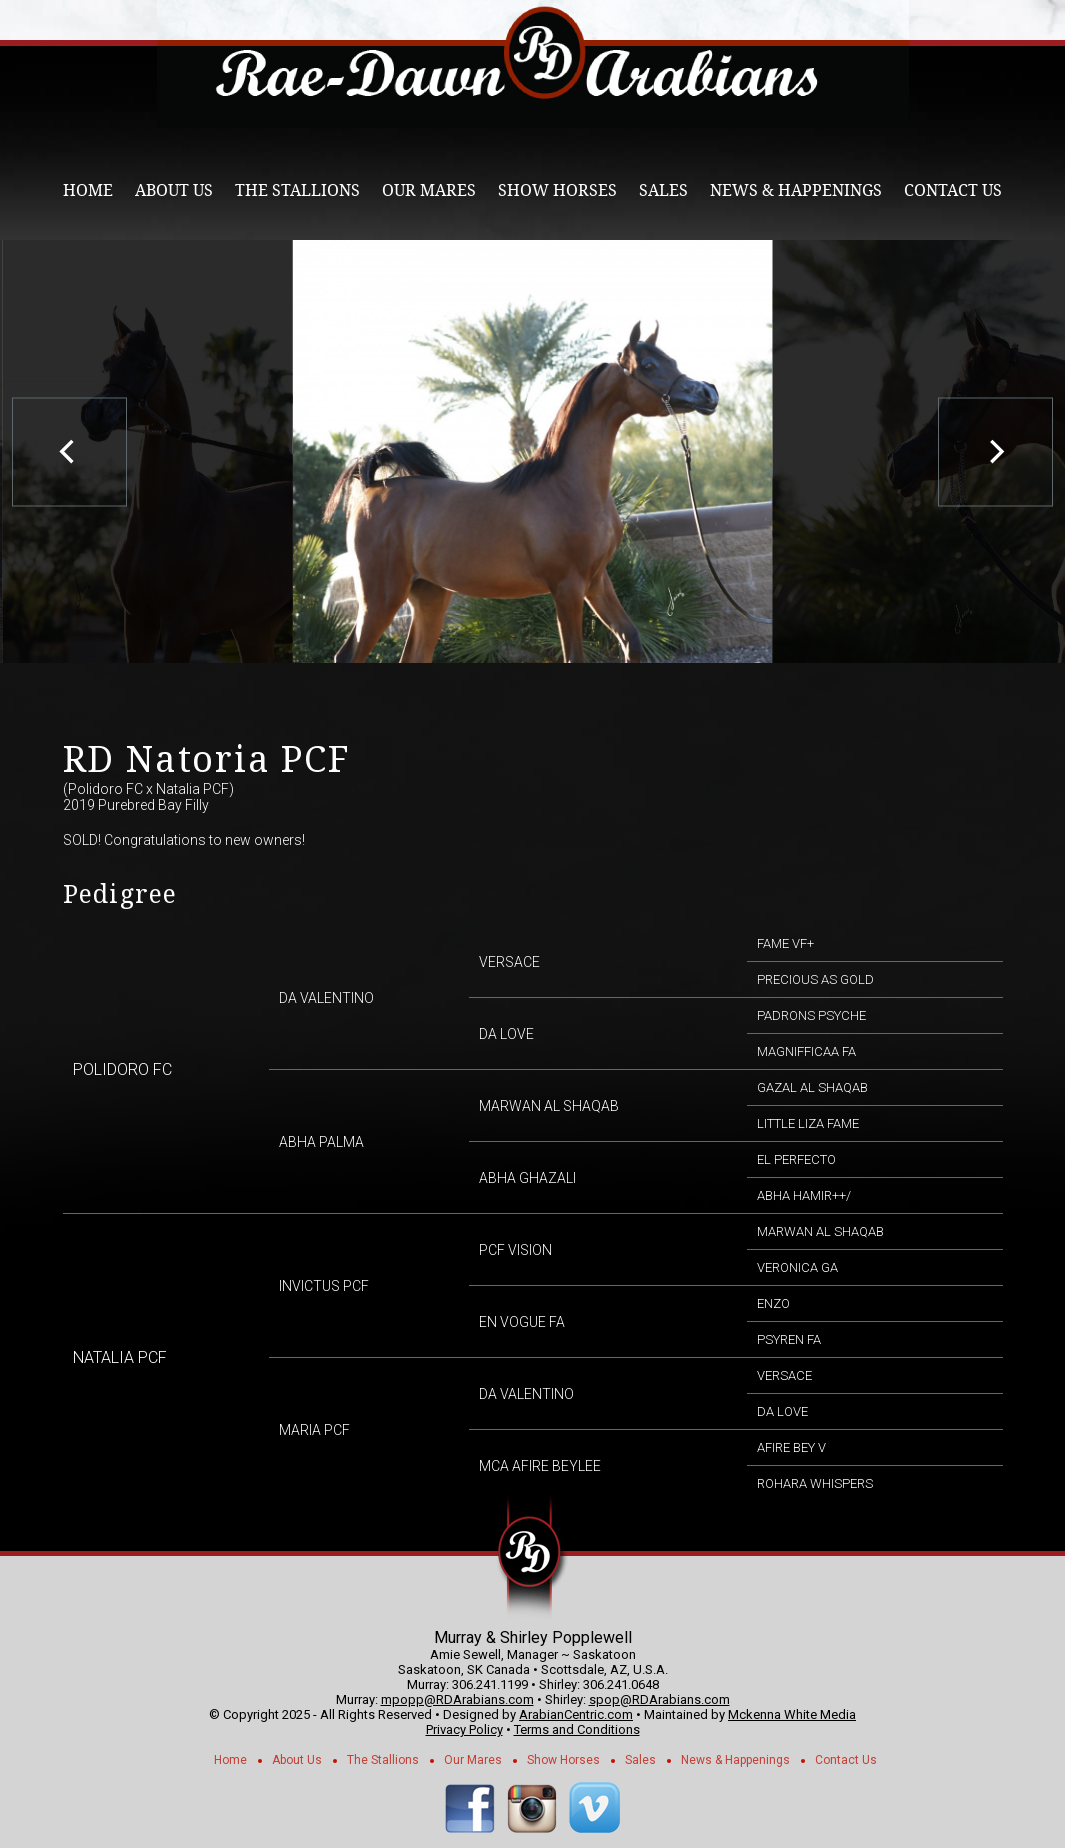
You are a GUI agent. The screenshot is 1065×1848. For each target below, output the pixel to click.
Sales (663, 190)
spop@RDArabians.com (659, 1699)
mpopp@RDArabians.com (457, 1699)
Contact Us (953, 190)
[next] (995, 451)
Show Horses (557, 190)
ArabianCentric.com (576, 1714)
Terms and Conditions (577, 1729)
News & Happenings (796, 190)
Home (88, 190)
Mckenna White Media (792, 1714)
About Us (174, 190)
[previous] (69, 451)
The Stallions (297, 190)
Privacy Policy (464, 1729)
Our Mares (429, 190)
